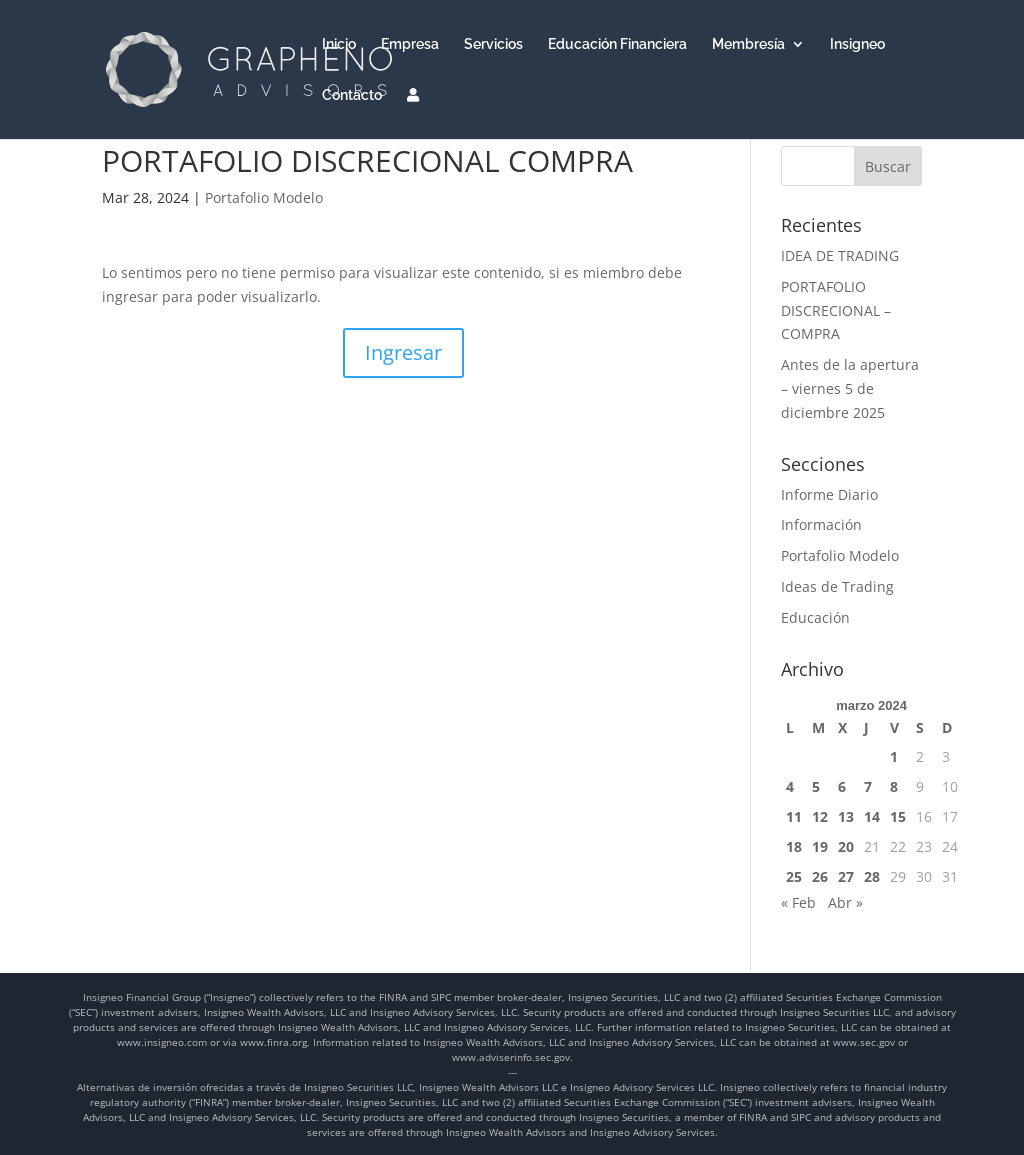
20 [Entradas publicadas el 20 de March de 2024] (846, 846)
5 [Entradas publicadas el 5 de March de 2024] (816, 786)
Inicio (339, 44)
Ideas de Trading (837, 586)
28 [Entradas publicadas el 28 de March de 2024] (872, 876)
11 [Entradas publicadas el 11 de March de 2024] (794, 816)
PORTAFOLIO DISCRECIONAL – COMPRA (836, 310)
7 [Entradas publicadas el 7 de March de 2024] (868, 786)
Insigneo (857, 44)
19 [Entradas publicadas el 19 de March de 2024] (820, 846)
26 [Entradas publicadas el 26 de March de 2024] (820, 876)
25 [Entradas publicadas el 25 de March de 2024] (794, 876)
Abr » (845, 902)
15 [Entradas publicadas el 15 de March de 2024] (898, 816)
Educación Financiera (617, 44)
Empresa (410, 44)
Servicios (493, 44)
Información (821, 524)
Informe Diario (829, 494)
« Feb (798, 902)
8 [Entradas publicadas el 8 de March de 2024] (894, 786)
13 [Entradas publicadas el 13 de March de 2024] (846, 816)
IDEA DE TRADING (840, 255)
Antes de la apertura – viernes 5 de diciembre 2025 (850, 388)
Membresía (748, 44)
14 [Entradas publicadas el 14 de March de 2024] (872, 816)
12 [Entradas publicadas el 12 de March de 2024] (820, 816)
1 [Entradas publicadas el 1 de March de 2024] (894, 756)
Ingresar (403, 352)
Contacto (352, 95)
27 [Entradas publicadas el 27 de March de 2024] (846, 876)
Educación (815, 617)
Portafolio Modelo (264, 197)
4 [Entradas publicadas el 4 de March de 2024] (790, 786)
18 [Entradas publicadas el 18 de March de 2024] (794, 846)
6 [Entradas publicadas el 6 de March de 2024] (842, 786)
